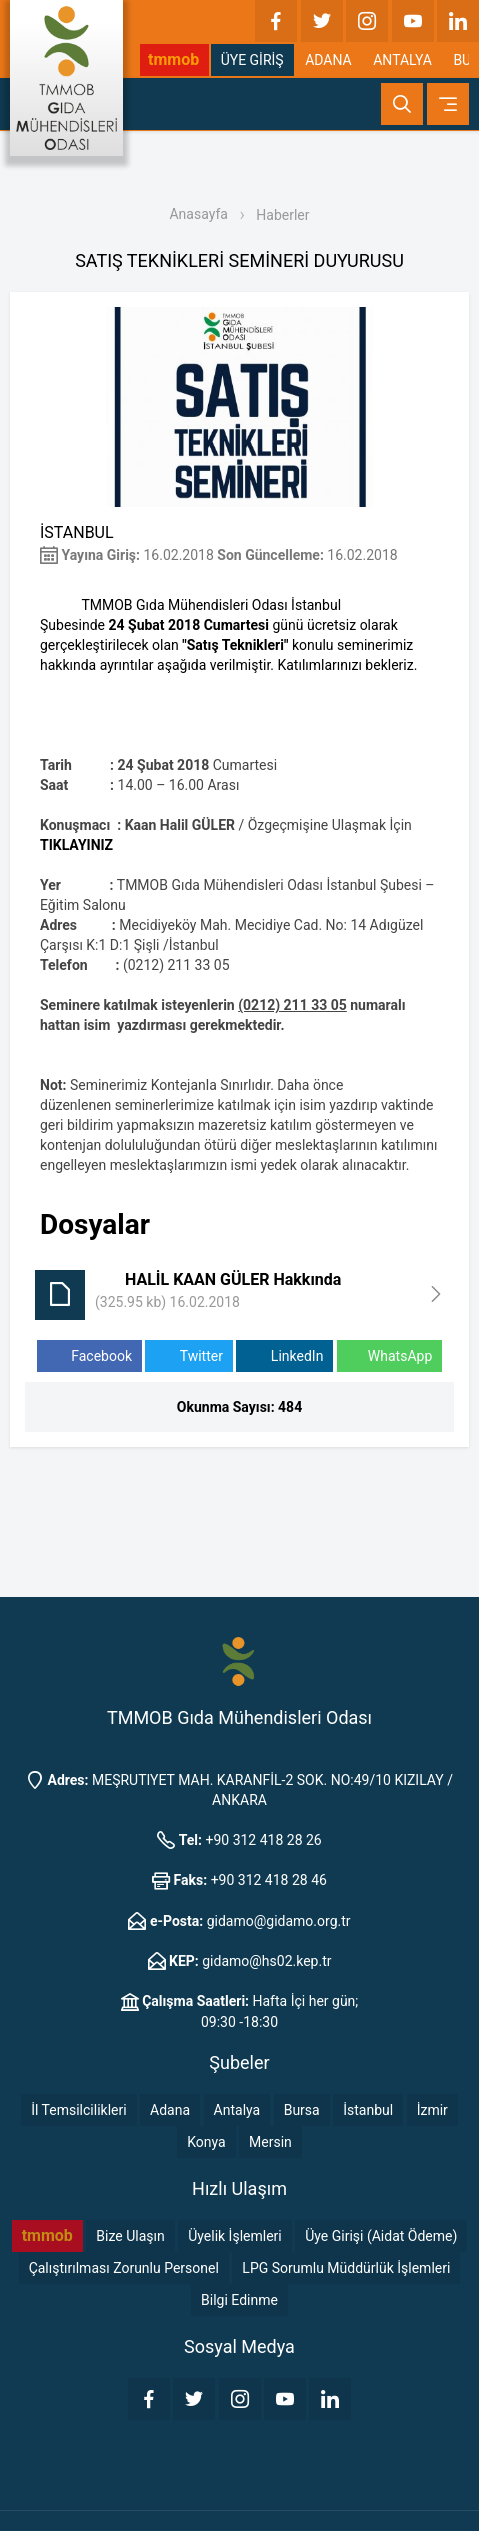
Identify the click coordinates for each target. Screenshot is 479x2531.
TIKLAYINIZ (76, 845)
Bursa (302, 2110)
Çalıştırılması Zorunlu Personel (124, 2268)
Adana (170, 2110)
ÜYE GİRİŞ (252, 60)
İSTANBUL (77, 532)
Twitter (188, 1356)
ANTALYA (402, 60)
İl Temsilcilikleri (78, 2110)
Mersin (270, 2142)
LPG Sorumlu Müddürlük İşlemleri (346, 2268)
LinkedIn (284, 1356)
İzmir (432, 2110)
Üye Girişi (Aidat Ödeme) (381, 2236)
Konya (206, 2142)
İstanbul (368, 2110)
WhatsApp (389, 1356)
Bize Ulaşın (130, 2236)
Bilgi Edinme (239, 2300)
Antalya (237, 2110)
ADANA (328, 60)
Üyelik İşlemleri (235, 2236)
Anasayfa (198, 214)
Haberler (282, 215)
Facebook (89, 1356)
